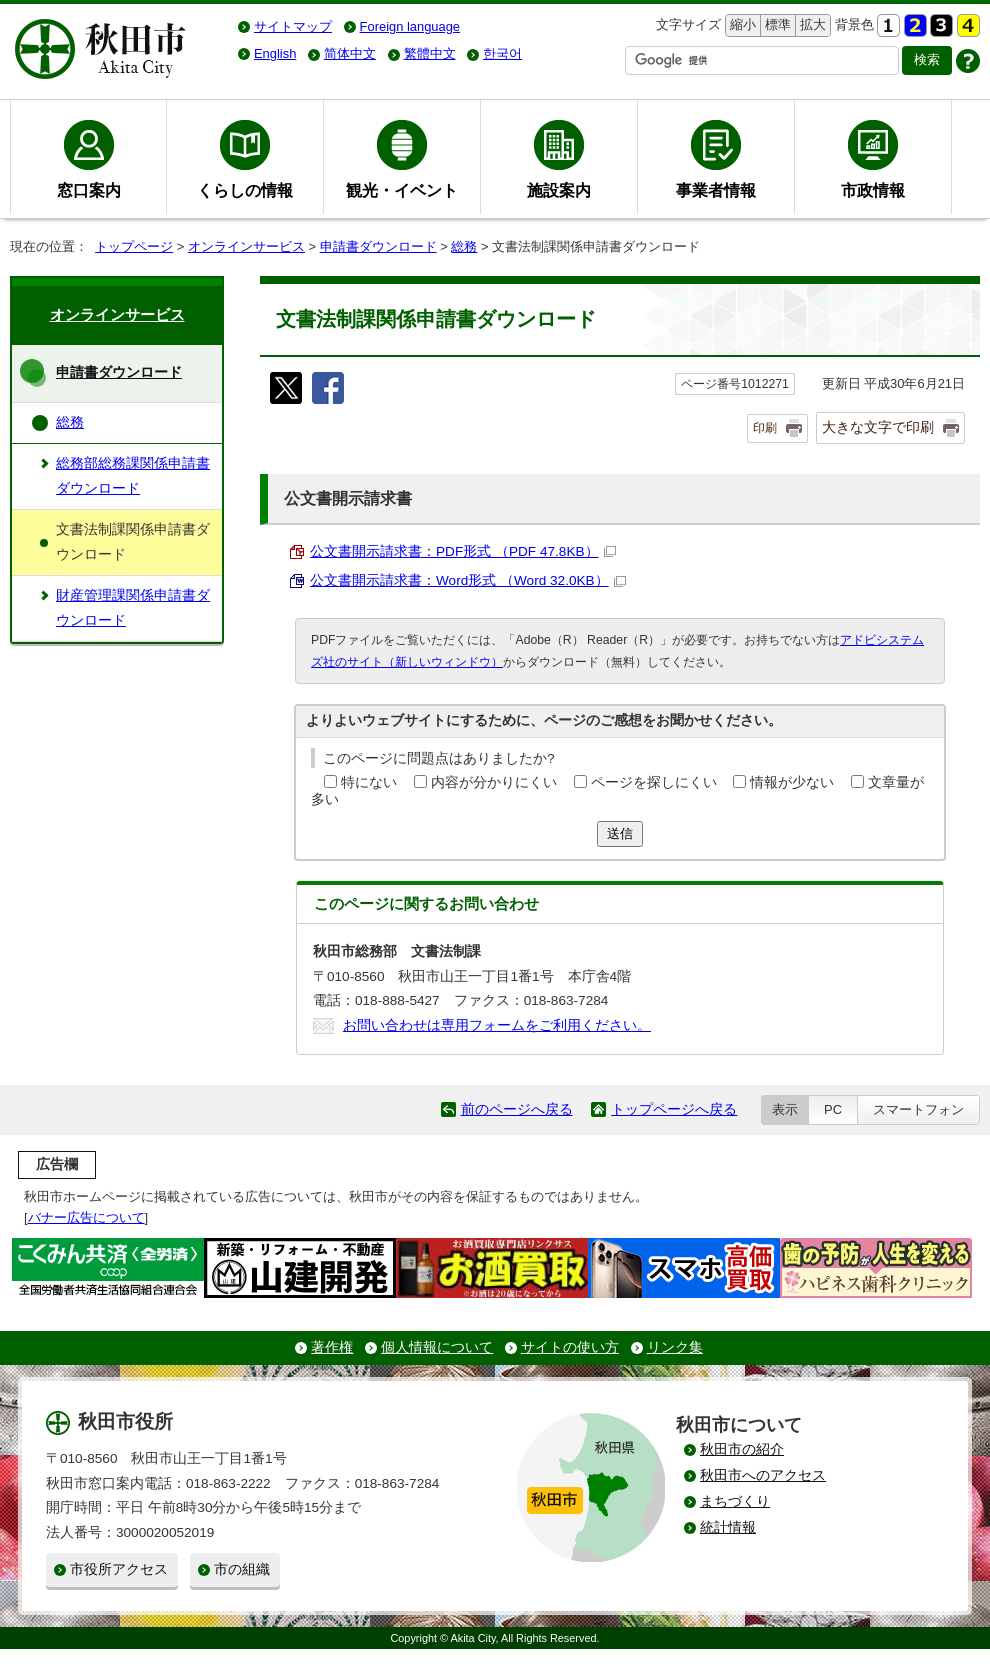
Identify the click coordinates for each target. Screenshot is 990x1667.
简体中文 (350, 53)
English (275, 53)
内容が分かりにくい (494, 782)
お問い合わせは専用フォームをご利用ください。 (497, 1025)
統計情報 (728, 1527)
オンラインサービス (246, 246)
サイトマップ (293, 26)
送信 (620, 833)
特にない (369, 782)
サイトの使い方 (570, 1347)
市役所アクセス (119, 1569)
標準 (775, 25)
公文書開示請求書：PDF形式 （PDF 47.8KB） (463, 551)
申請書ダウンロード (378, 246)
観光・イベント (402, 190)
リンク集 (675, 1347)
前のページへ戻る (517, 1109)
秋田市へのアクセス (763, 1475)
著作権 (332, 1347)
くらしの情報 (245, 190)
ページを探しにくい (654, 782)
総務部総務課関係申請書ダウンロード (133, 475)
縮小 (741, 25)
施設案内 (559, 190)
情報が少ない (792, 782)
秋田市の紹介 (742, 1449)
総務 (464, 246)
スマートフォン (918, 1109)
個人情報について (437, 1347)
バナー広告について (86, 1217)
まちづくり (735, 1501)
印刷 (765, 428)
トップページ (134, 246)
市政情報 (873, 190)
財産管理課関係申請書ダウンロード (133, 607)
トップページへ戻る (674, 1109)
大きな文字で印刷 (878, 427)
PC (833, 1109)
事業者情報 (716, 190)
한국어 (502, 53)
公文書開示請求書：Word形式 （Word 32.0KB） (468, 580)
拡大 (811, 25)
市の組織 (242, 1569)
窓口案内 (89, 190)
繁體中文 (430, 53)
